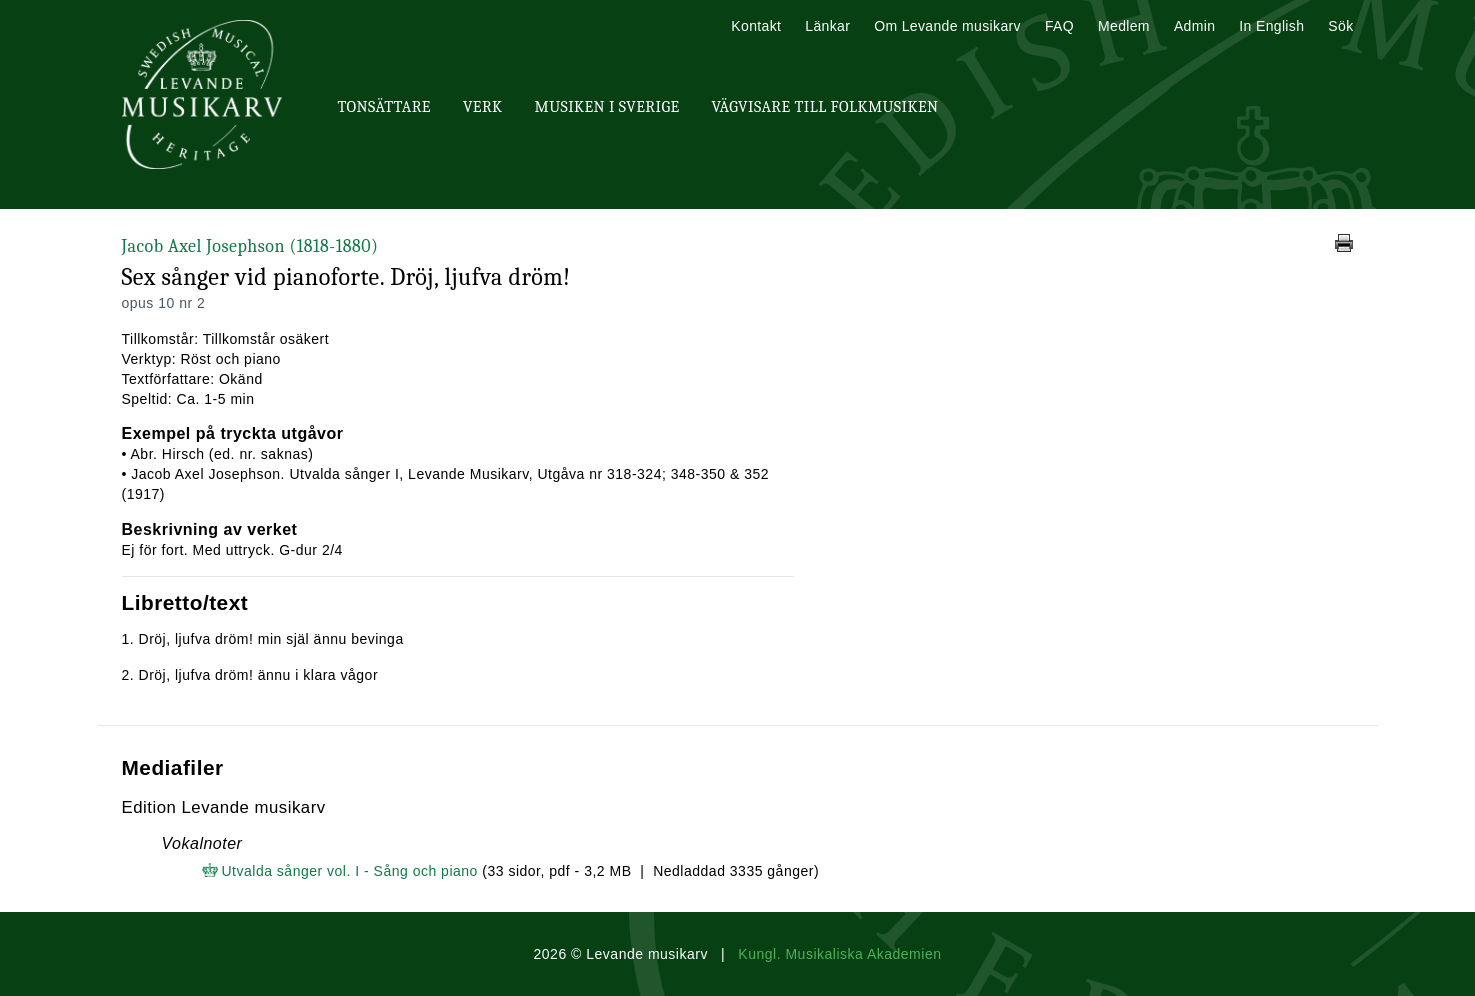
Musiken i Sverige (607, 107)
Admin (1194, 26)
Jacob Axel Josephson (250, 246)
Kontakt (756, 26)
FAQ (1059, 26)
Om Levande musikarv (947, 26)
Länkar (827, 26)
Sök (1340, 26)
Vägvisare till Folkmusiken (824, 107)
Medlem (1124, 26)
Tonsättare (384, 107)
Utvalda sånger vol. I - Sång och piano (350, 871)
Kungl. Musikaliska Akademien (839, 954)
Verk (483, 107)
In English (1271, 26)
